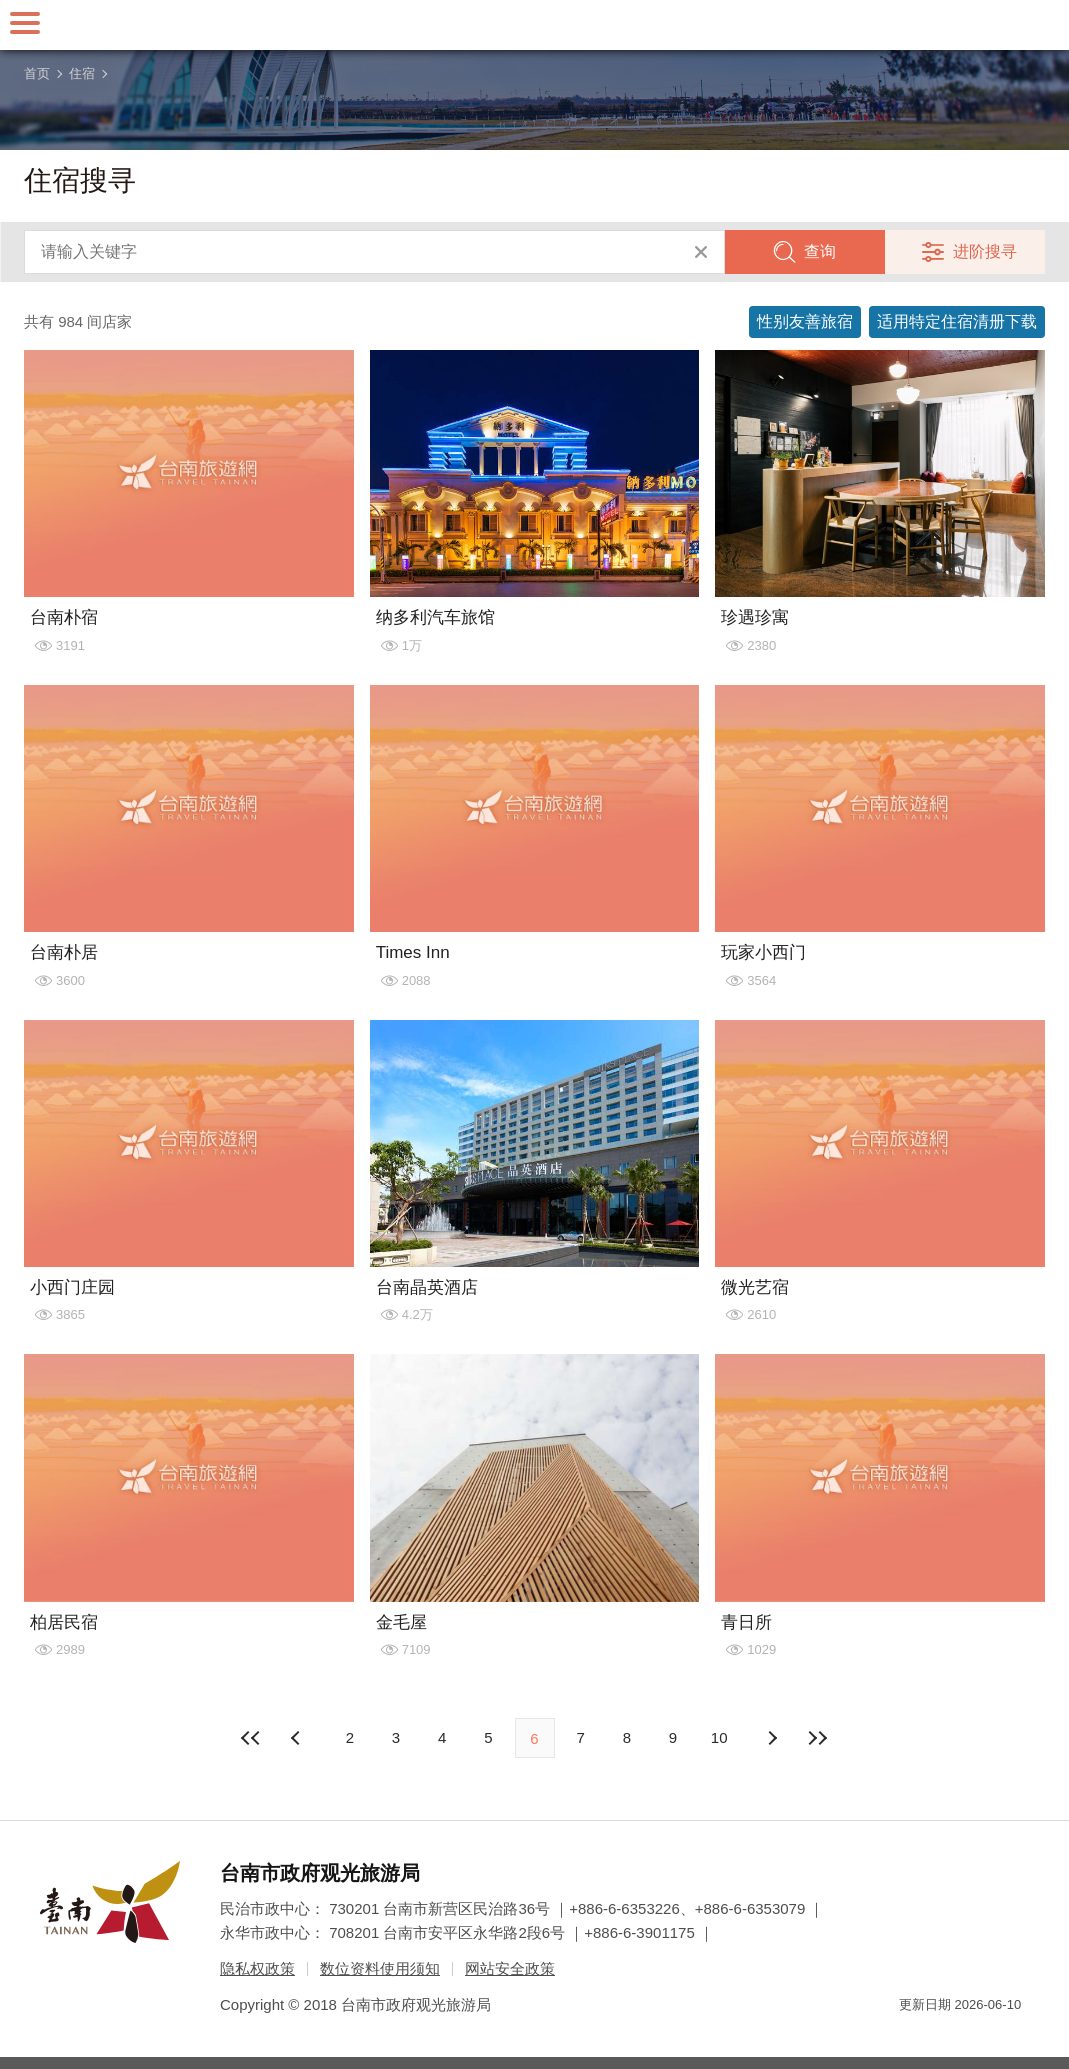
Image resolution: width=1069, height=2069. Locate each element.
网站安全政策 (510, 1968)
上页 (771, 1738)
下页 (298, 1738)
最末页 (817, 1738)
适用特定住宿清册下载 (957, 321)
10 (719, 1737)
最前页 (252, 1738)
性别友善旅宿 (805, 321)
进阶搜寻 (985, 251)
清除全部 (701, 252)
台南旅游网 (535, 25)
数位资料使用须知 (380, 1968)
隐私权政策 (257, 1968)
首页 (37, 73)
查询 (820, 251)
